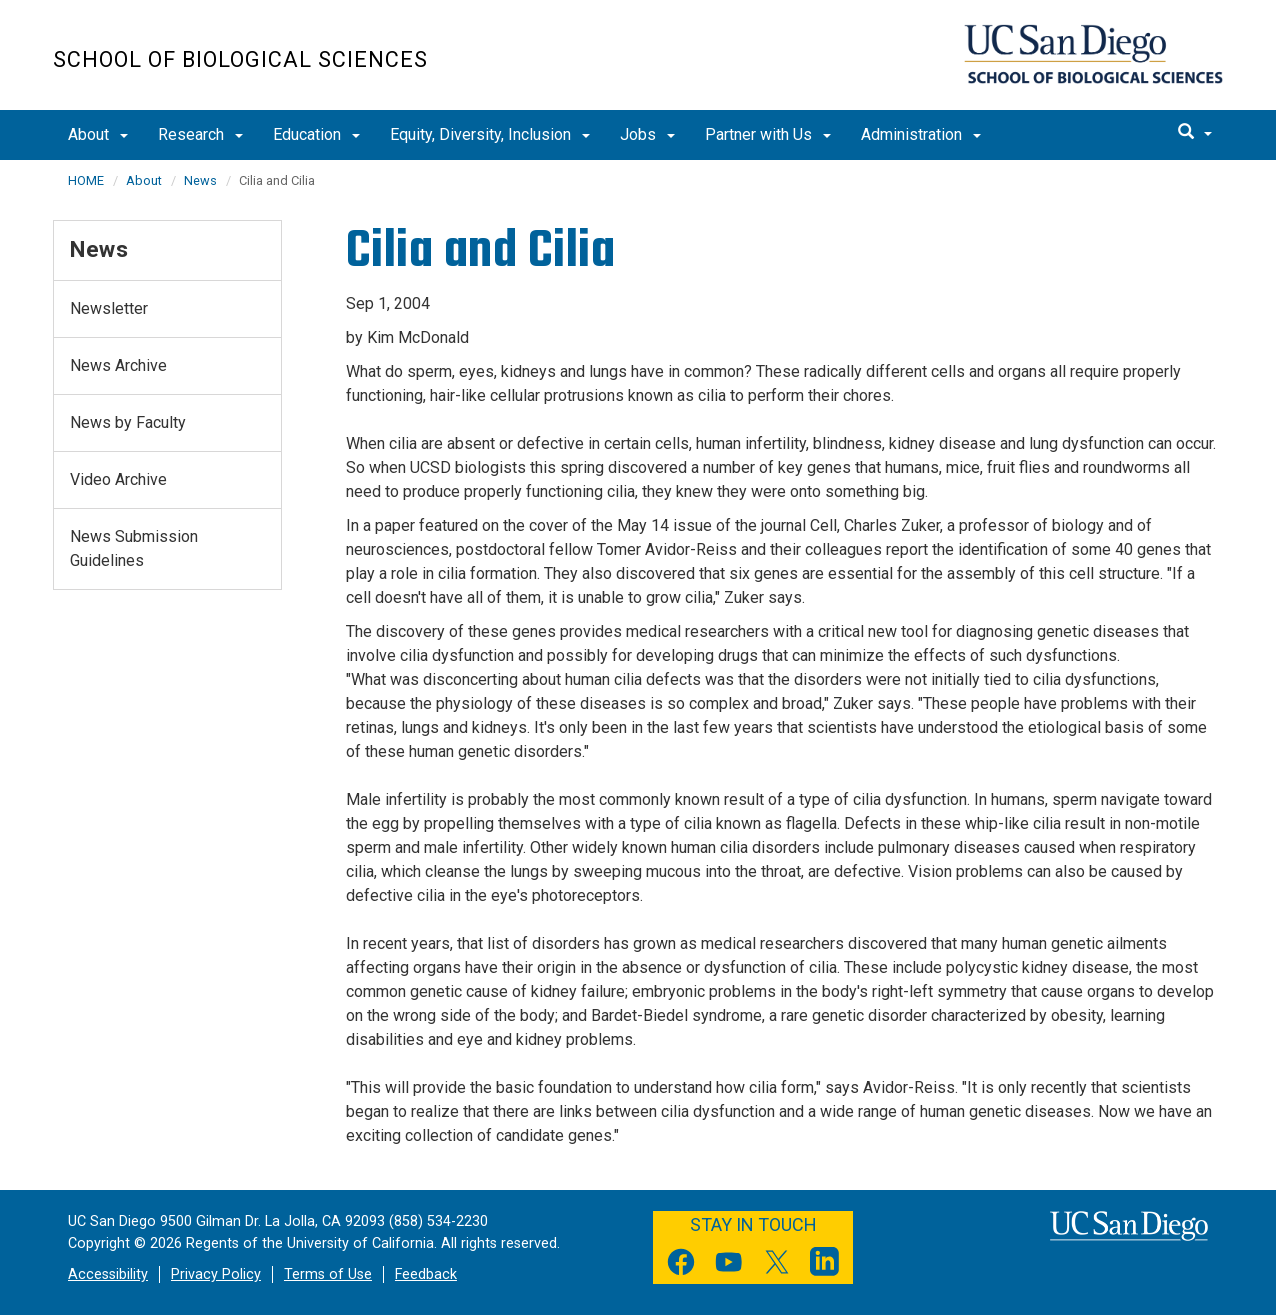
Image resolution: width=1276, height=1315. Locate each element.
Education (316, 134)
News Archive (118, 365)
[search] (1195, 133)
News (200, 180)
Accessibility (108, 1274)
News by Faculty (128, 422)
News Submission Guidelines (134, 548)
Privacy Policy (216, 1274)
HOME (86, 180)
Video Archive (118, 479)
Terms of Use (328, 1274)
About (98, 134)
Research (200, 134)
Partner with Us (768, 134)
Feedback (426, 1274)
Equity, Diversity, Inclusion (490, 134)
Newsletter (109, 308)
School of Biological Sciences (240, 59)
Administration (921, 134)
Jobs (647, 134)
